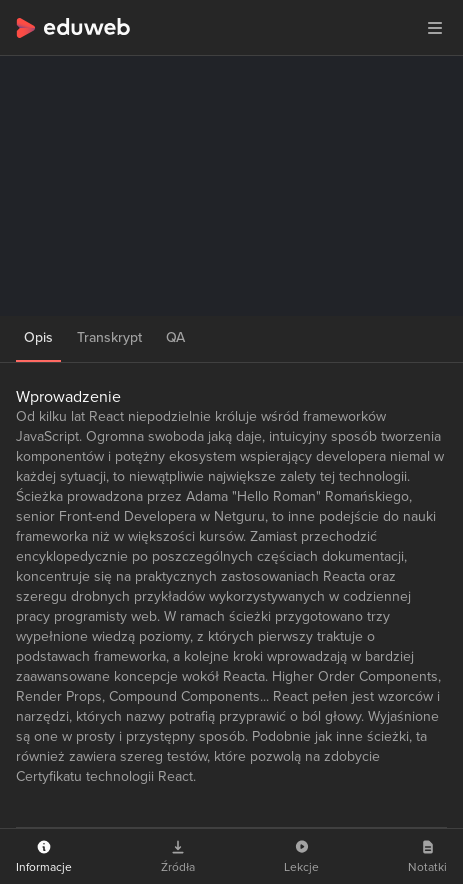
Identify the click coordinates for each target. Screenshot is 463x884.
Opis (38, 337)
